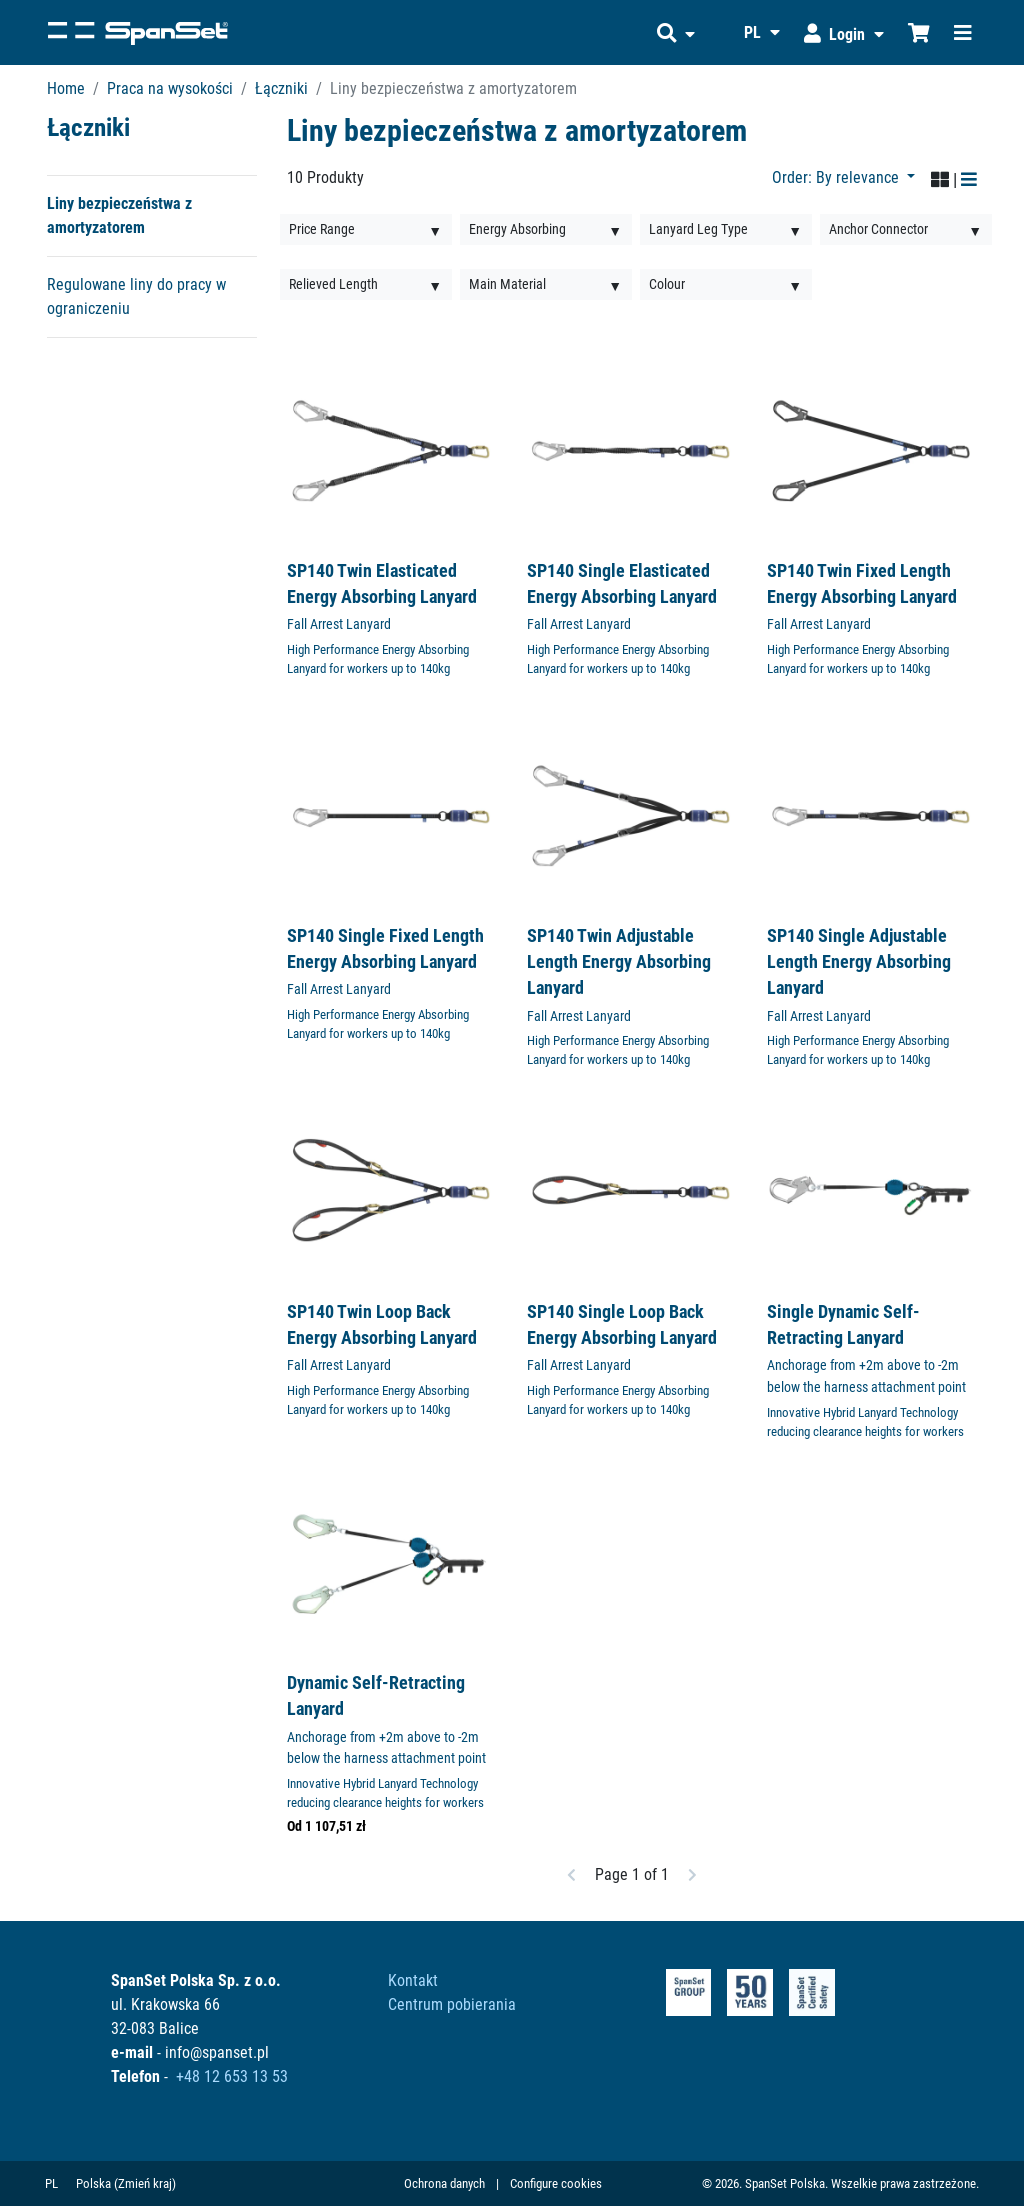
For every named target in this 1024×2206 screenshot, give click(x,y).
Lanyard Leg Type (698, 229)
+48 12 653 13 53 (232, 2076)
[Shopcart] (919, 32)
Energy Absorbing (517, 229)
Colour (667, 284)
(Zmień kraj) (145, 2183)
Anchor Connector (878, 229)
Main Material (507, 284)
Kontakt (413, 1980)
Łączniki (281, 88)
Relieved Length (333, 284)
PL (51, 2183)
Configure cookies (556, 2183)
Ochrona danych (444, 2183)
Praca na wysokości (170, 88)
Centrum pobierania (452, 2004)
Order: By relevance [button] (837, 177)
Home (66, 88)
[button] (676, 32)
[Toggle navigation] (963, 32)
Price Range (322, 229)
